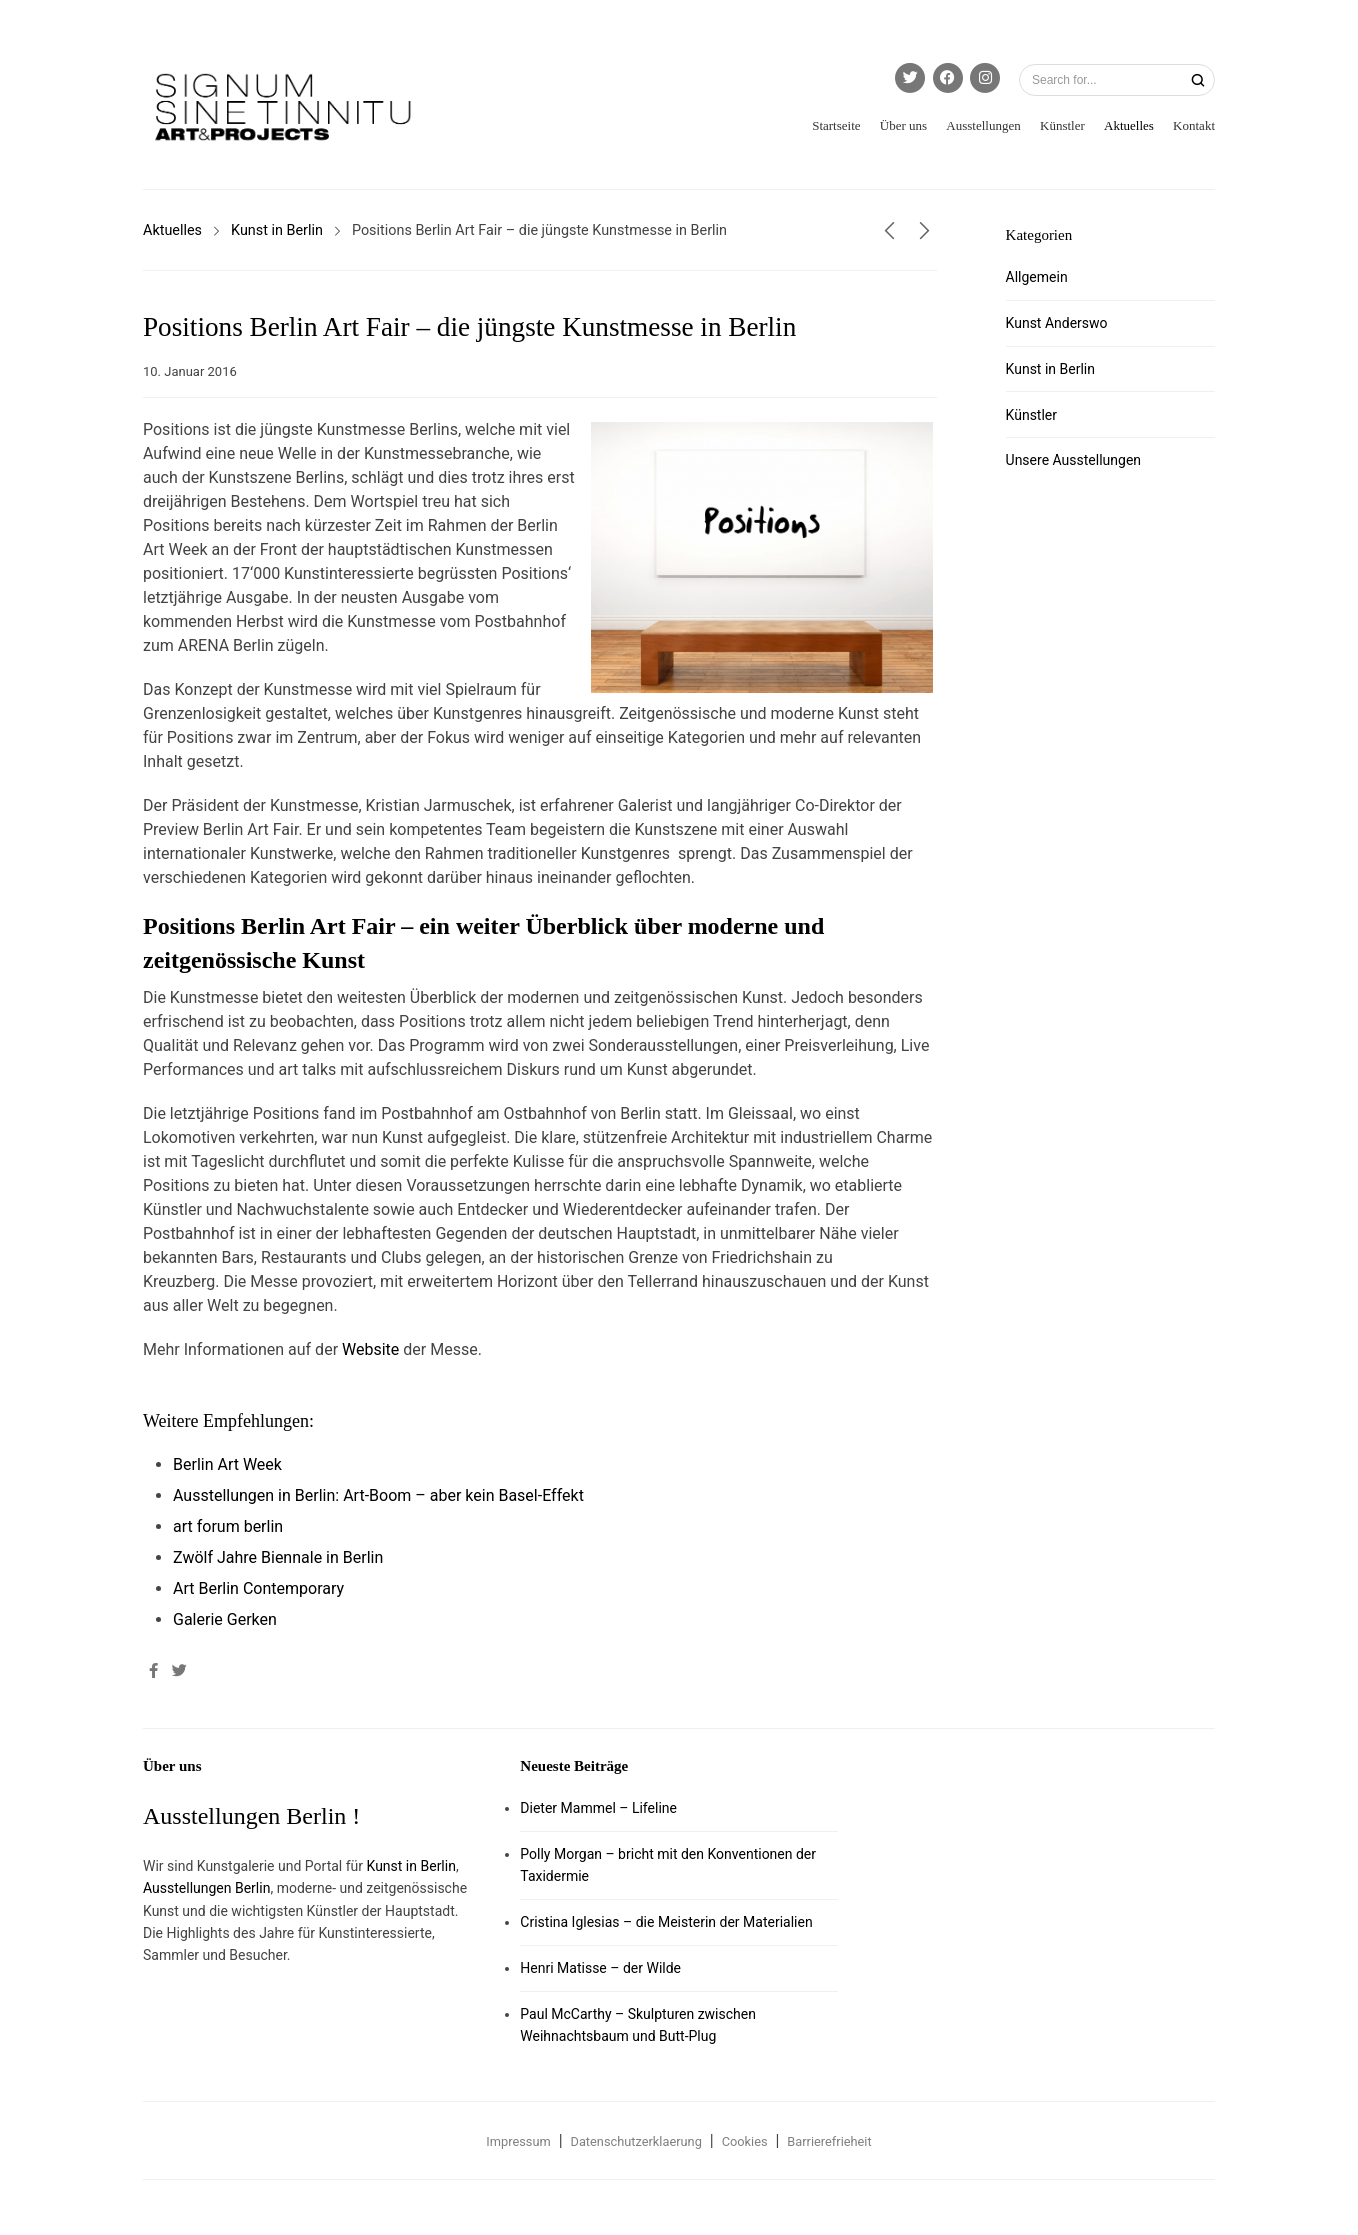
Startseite (836, 125)
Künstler (1062, 125)
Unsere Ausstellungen (1073, 460)
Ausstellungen (983, 125)
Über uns (903, 125)
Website (370, 1349)
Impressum (518, 2141)
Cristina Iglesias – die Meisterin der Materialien (666, 1922)
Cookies (745, 2141)
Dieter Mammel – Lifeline (598, 1808)
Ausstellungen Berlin (206, 1888)
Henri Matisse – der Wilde (600, 1968)
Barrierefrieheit (829, 2141)
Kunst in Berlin (277, 230)
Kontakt (1194, 125)
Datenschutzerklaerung (636, 2141)
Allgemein (1037, 277)
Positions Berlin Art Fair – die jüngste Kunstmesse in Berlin (469, 327)
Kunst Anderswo (1057, 323)
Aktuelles (1129, 125)
